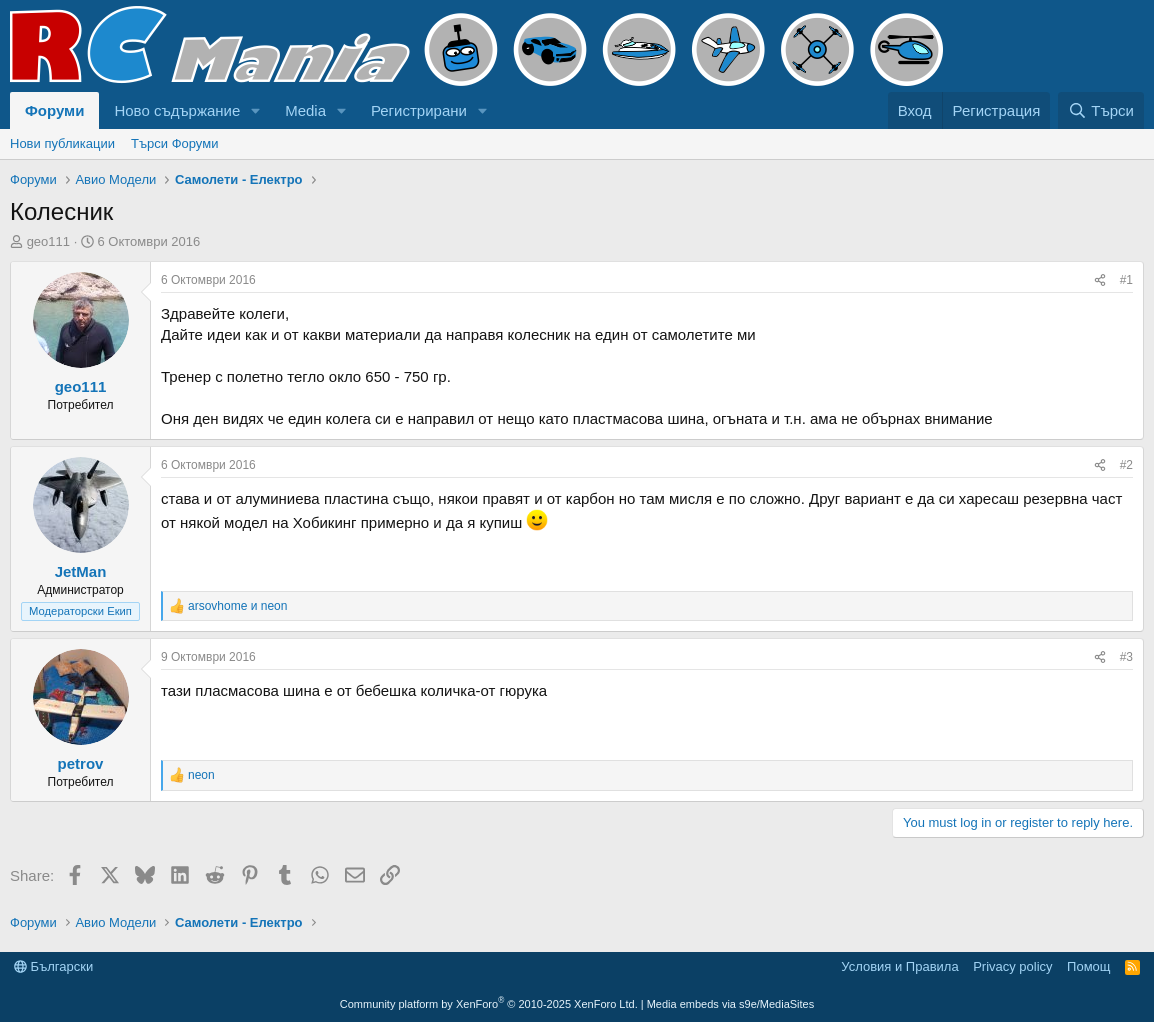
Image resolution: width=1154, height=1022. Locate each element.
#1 (1126, 280)
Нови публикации (62, 143)
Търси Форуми (174, 143)
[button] (256, 110)
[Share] (1100, 280)
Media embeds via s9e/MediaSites (731, 1004)
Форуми (54, 110)
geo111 (48, 241)
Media (305, 110)
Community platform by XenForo (489, 1004)
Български (53, 966)
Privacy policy (1012, 966)
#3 (1126, 657)
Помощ (1088, 966)
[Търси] (1101, 110)
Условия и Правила (899, 966)
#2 (1126, 465)
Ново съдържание (177, 110)
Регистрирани (419, 110)
